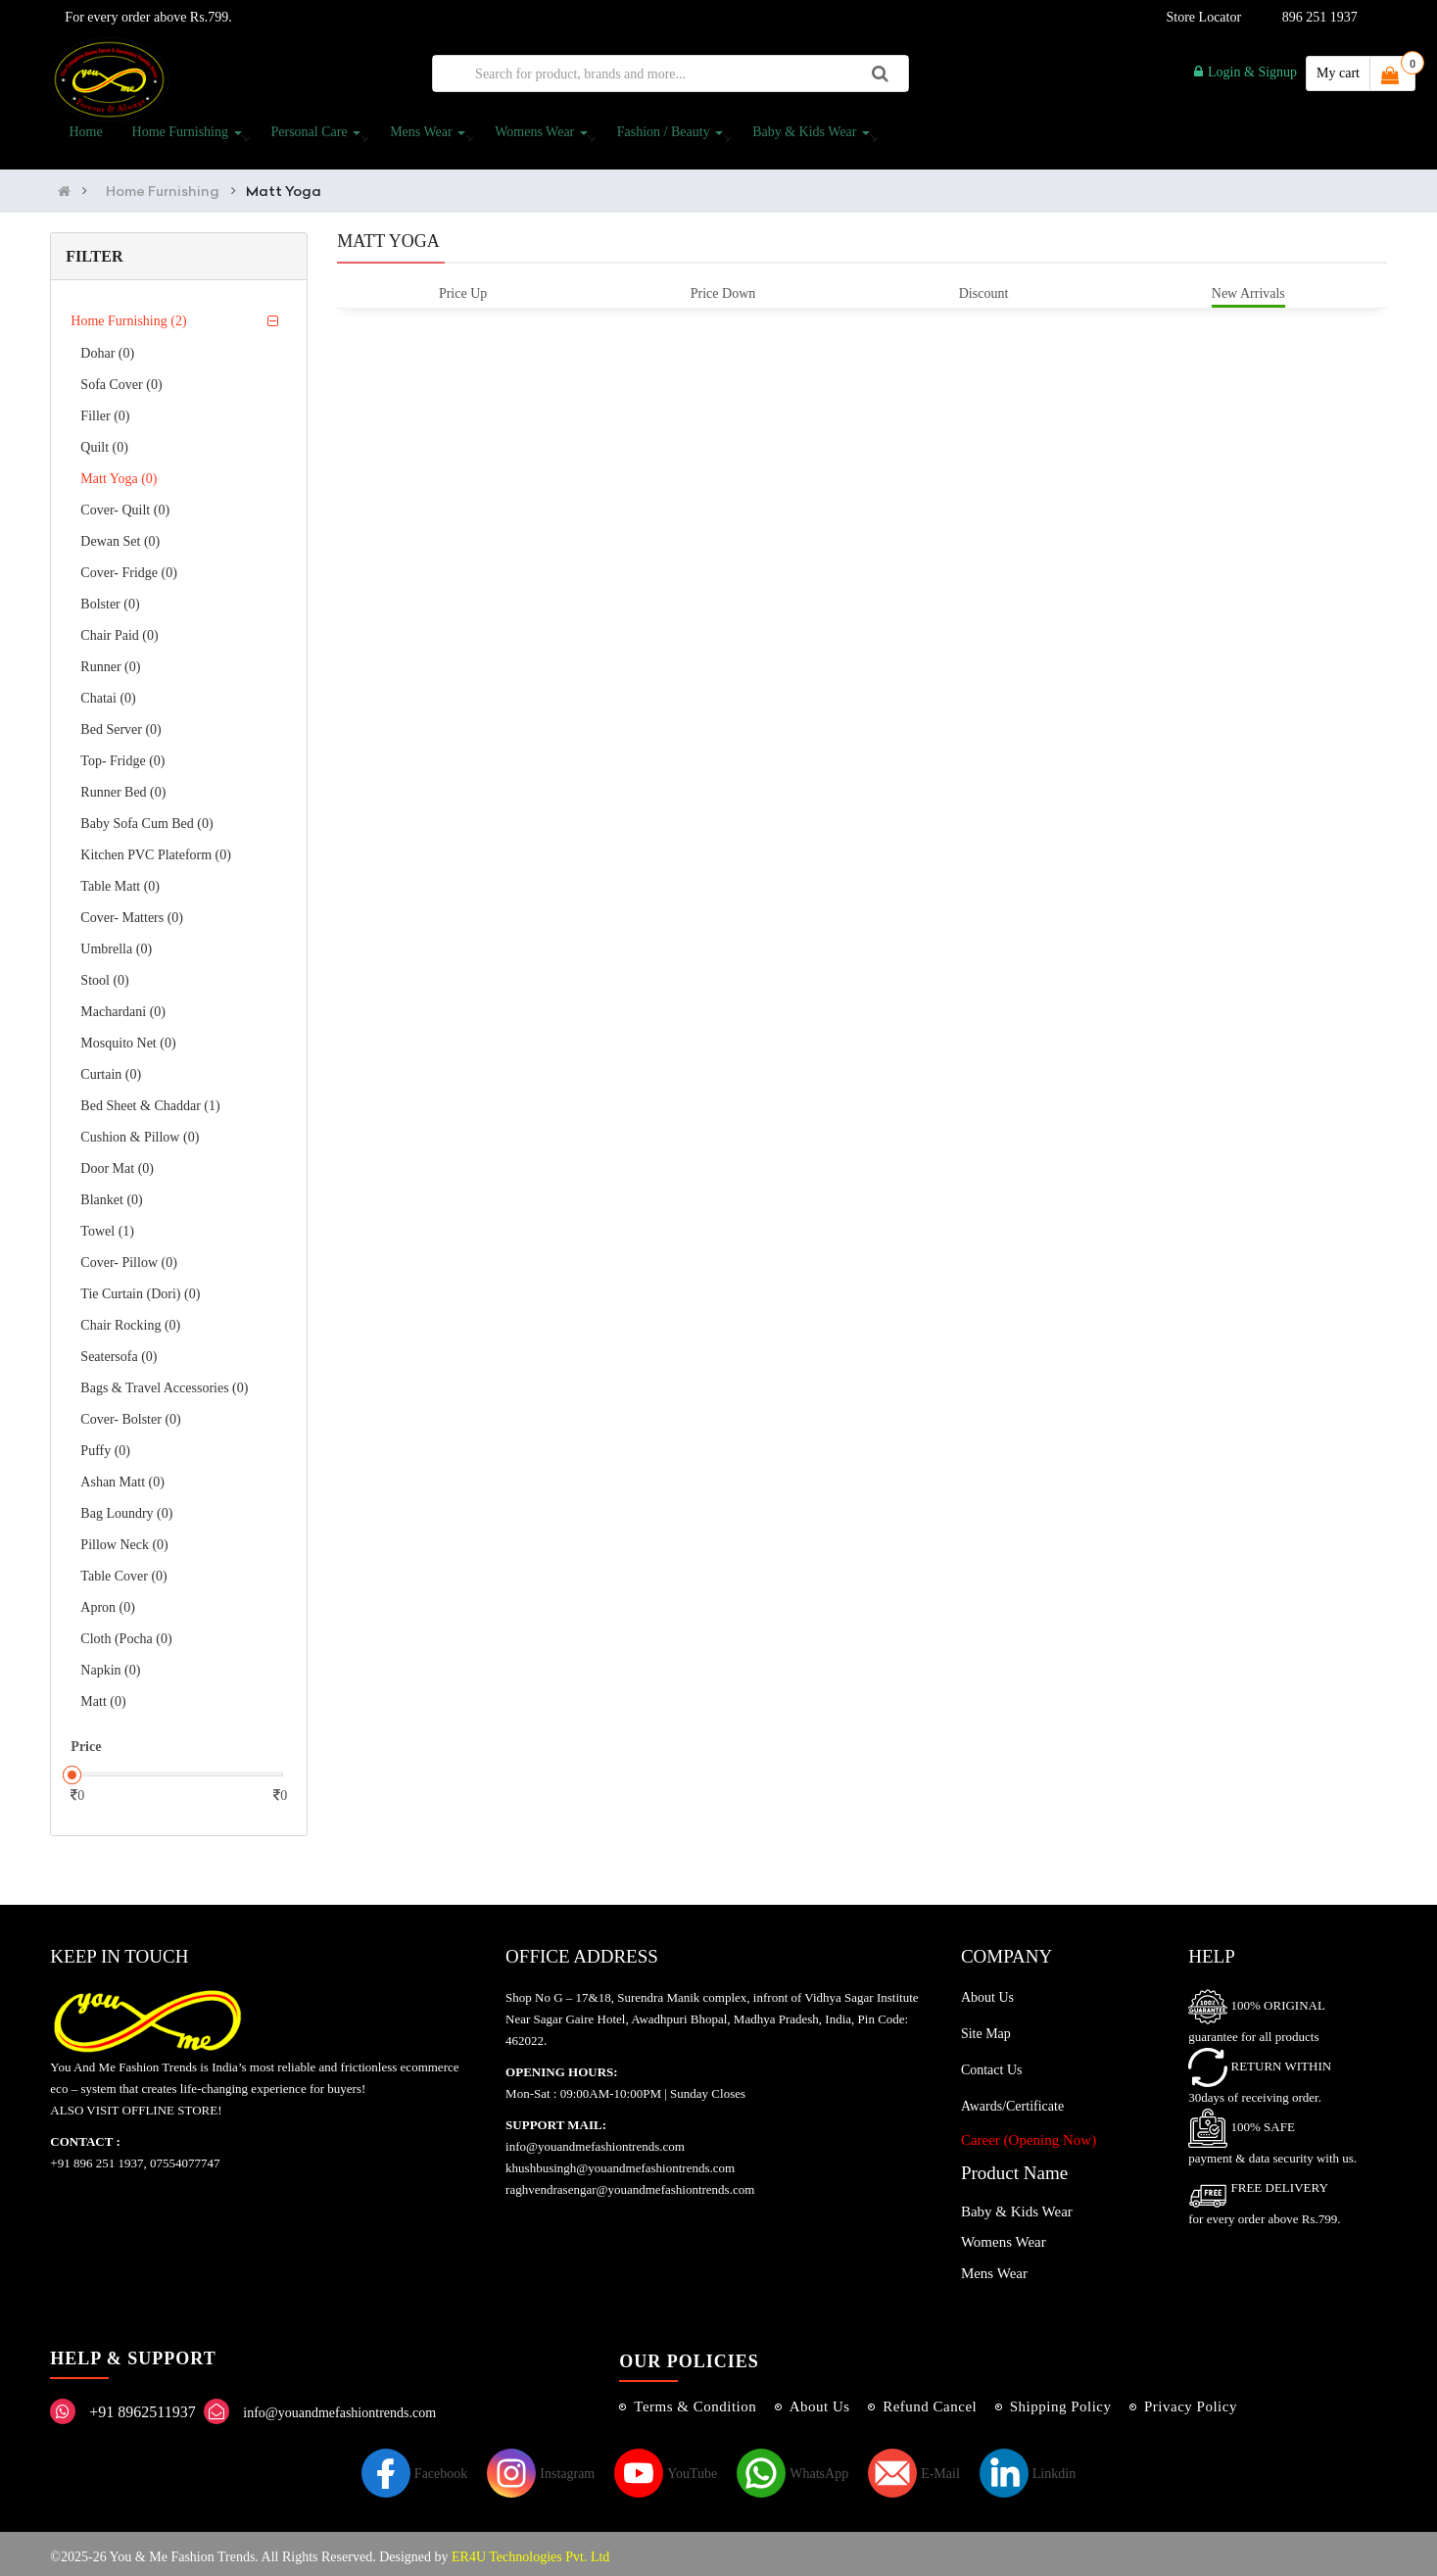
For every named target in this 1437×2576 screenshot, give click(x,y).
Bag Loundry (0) (126, 1507)
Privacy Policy (1190, 2399)
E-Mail (914, 2466)
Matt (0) (102, 1695)
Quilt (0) (104, 441)
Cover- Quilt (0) (124, 504)
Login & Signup (1245, 72)
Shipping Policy (1061, 2399)
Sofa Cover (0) (121, 378)
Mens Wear (423, 137)
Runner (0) (110, 661)
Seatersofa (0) (118, 1350)
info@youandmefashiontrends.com (339, 2406)
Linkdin (1028, 2466)
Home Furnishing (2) (128, 315)
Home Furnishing (183, 137)
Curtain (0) (110, 1068)
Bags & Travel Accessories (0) (164, 1382)
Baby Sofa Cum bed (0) (146, 817)
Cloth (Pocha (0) (125, 1633)
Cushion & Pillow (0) (139, 1131)
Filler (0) (104, 410)
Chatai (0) (107, 692)
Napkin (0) (110, 1664)
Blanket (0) (111, 1194)
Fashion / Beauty (666, 137)
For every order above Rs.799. (144, 17)
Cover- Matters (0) (131, 911)
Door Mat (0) (117, 1162)
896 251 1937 (1320, 17)
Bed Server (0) (120, 723)
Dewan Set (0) (120, 535)
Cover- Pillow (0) (128, 1256)
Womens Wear (537, 137)
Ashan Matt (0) (122, 1476)
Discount (984, 286)
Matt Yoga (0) (118, 472)
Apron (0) (107, 1601)
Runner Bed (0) (123, 786)
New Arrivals (1248, 286)
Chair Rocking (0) (130, 1319)
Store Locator (1201, 17)
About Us (987, 1990)
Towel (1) (107, 1225)
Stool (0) (104, 974)
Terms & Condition (695, 2399)
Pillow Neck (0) (124, 1538)
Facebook (414, 2466)
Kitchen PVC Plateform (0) (155, 849)
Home (81, 137)
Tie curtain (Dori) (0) (140, 1288)
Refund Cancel (930, 2399)
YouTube (665, 2466)
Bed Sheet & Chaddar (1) (149, 1100)
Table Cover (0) (123, 1570)
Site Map (986, 2026)
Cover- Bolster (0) (130, 1413)
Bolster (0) (109, 598)
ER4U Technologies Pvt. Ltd (530, 2550)
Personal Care (311, 137)
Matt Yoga (283, 184)
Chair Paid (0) (119, 629)
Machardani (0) (123, 1005)
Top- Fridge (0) (122, 755)
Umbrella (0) (116, 943)
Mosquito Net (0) (127, 1037)
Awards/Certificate (1012, 2099)
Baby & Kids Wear (807, 137)
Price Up (463, 286)
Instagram (541, 2466)
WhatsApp (792, 2466)
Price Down (723, 286)
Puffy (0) (105, 1444)
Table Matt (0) (120, 880)
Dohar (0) (107, 347)
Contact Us (992, 2063)
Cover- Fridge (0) (128, 566)
